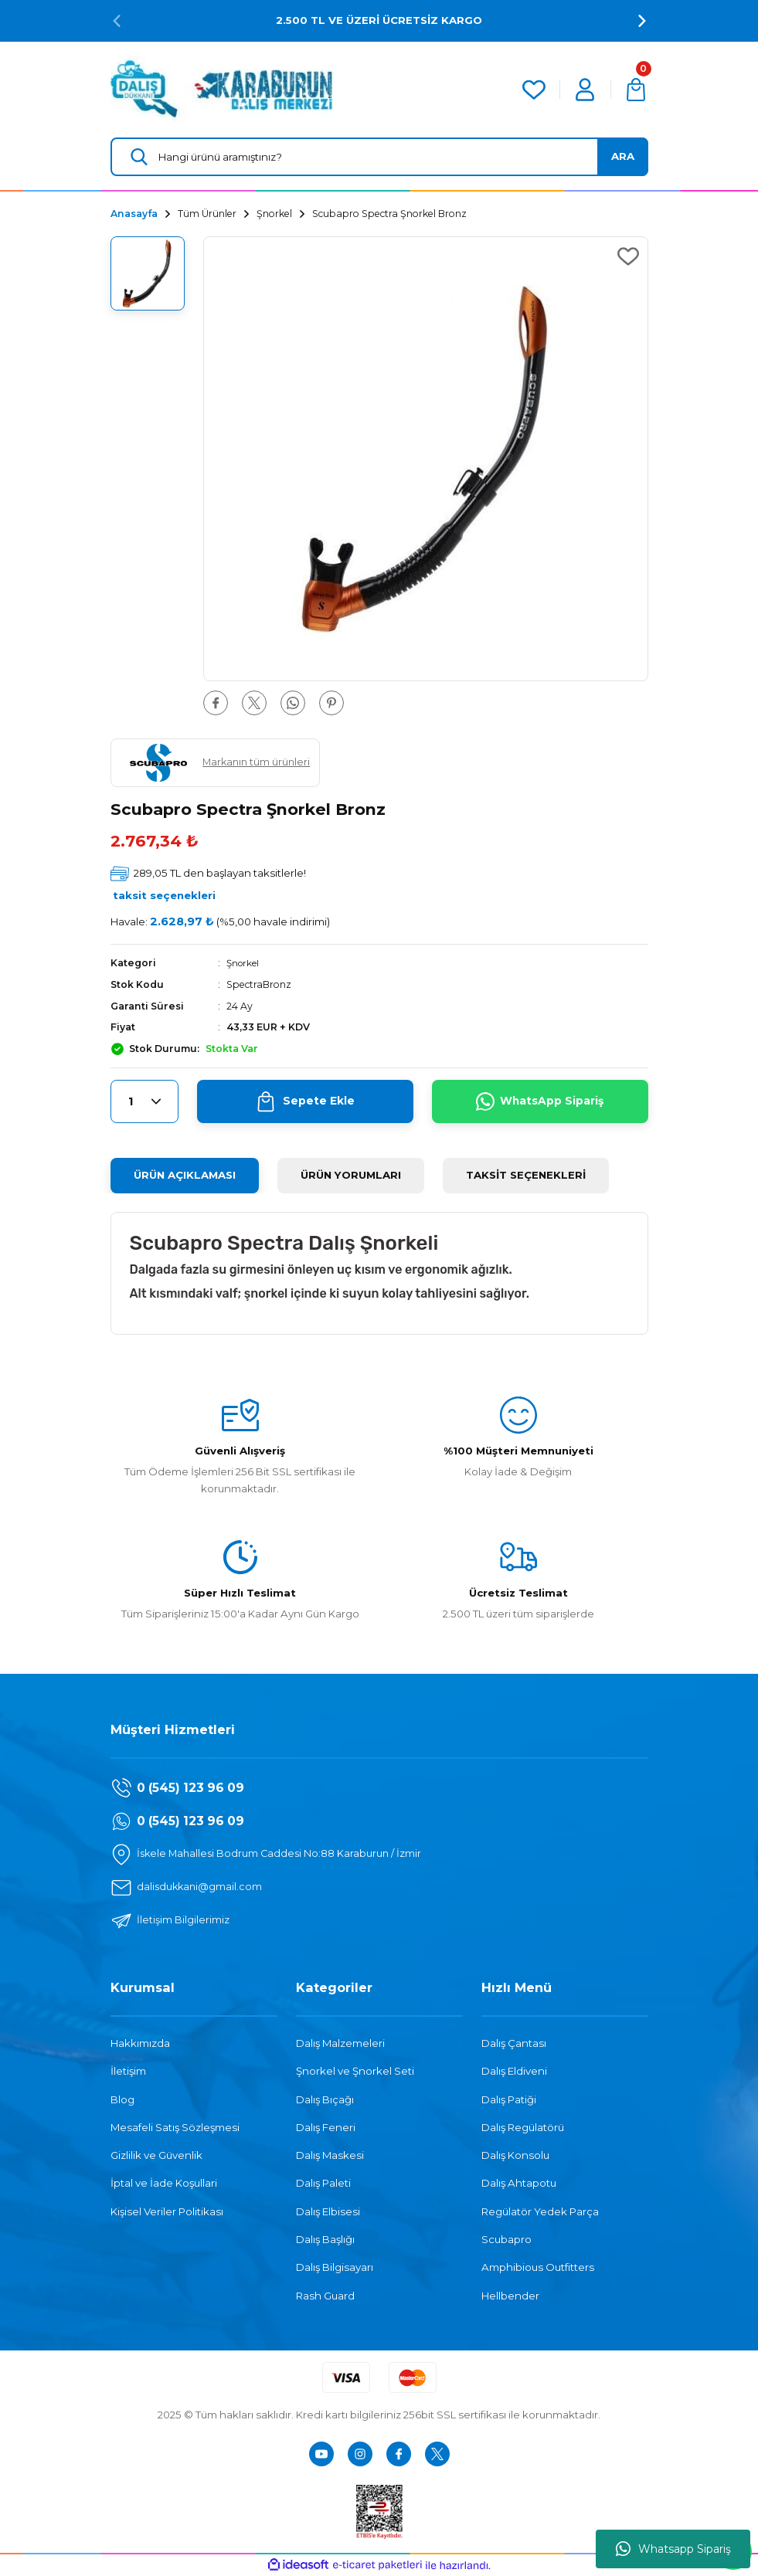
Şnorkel (244, 963)
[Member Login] (585, 89)
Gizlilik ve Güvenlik (156, 2155)
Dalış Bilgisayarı (334, 2267)
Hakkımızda (140, 2043)
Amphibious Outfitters (537, 2267)
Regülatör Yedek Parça (540, 2211)
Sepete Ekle (305, 1101)
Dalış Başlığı (325, 2239)
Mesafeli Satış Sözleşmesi (175, 2127)
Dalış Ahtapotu (518, 2183)
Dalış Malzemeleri (340, 2043)
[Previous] (116, 21)
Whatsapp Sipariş (673, 2548)
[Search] (379, 156)
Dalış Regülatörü (522, 2127)
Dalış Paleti (323, 2183)
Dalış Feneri (325, 2127)
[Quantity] (144, 1101)
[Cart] (636, 89)
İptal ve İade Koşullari (163, 2183)
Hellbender (510, 2295)
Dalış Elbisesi (328, 2211)
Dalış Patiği (508, 2098)
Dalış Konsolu (515, 2155)
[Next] (642, 21)
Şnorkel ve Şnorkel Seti (355, 2071)
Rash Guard (325, 2295)
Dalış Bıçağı (325, 2098)
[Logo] (221, 88)
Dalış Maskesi (330, 2155)
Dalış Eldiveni (514, 2071)
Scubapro (506, 2239)
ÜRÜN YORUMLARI (351, 1175)
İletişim (128, 2071)
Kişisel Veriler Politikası (166, 2211)
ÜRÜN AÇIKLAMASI (185, 1175)
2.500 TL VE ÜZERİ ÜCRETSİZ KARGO (379, 20)
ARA (622, 156)
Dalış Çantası (513, 2043)
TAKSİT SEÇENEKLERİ (526, 1175)
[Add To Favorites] (628, 256)
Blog (122, 2098)
